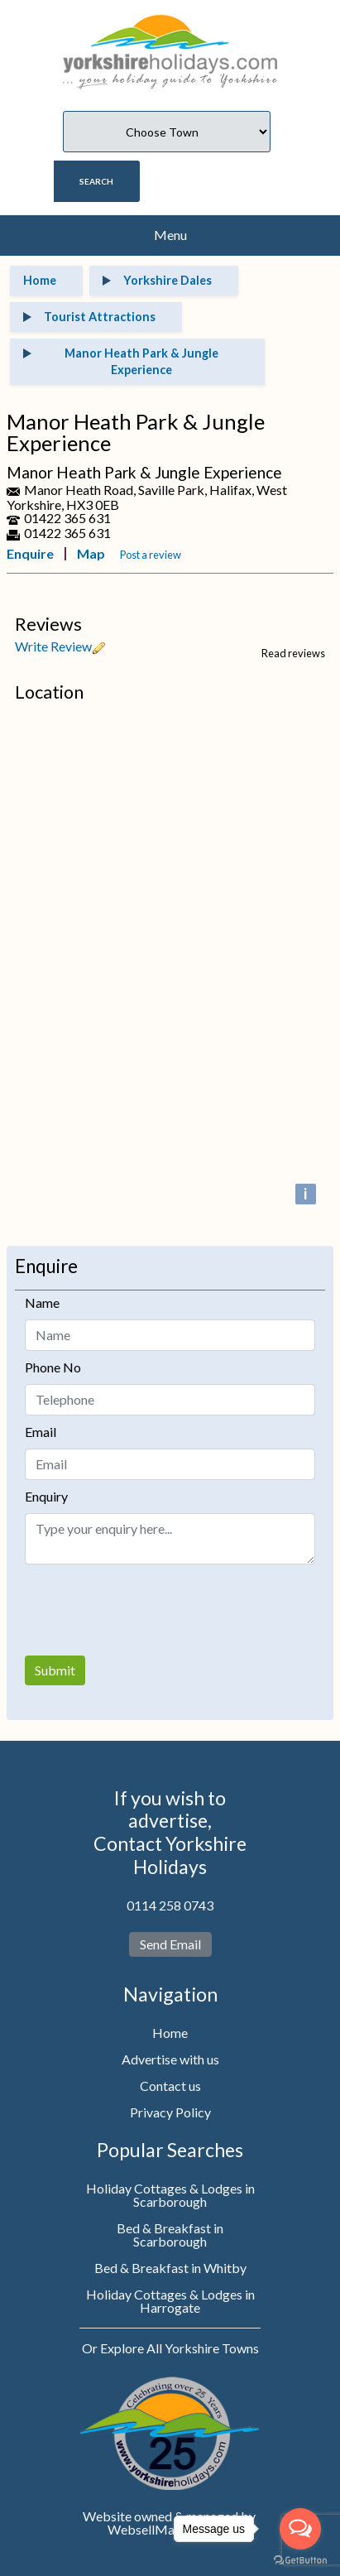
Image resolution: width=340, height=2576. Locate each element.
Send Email (170, 1944)
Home (170, 2032)
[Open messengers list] (300, 2529)
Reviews (48, 624)
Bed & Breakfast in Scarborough (170, 2234)
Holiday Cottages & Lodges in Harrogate (170, 2300)
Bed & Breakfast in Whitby (170, 2268)
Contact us (170, 2085)
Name (42, 1302)
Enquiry (46, 1496)
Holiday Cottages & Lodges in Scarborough (170, 2194)
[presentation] (150, 1610)
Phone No (53, 1367)
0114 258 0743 (170, 1905)
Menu (170, 235)
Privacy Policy (170, 2112)
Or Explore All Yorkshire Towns (170, 2348)
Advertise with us (170, 2059)
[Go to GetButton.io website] (300, 2559)
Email (40, 1431)
